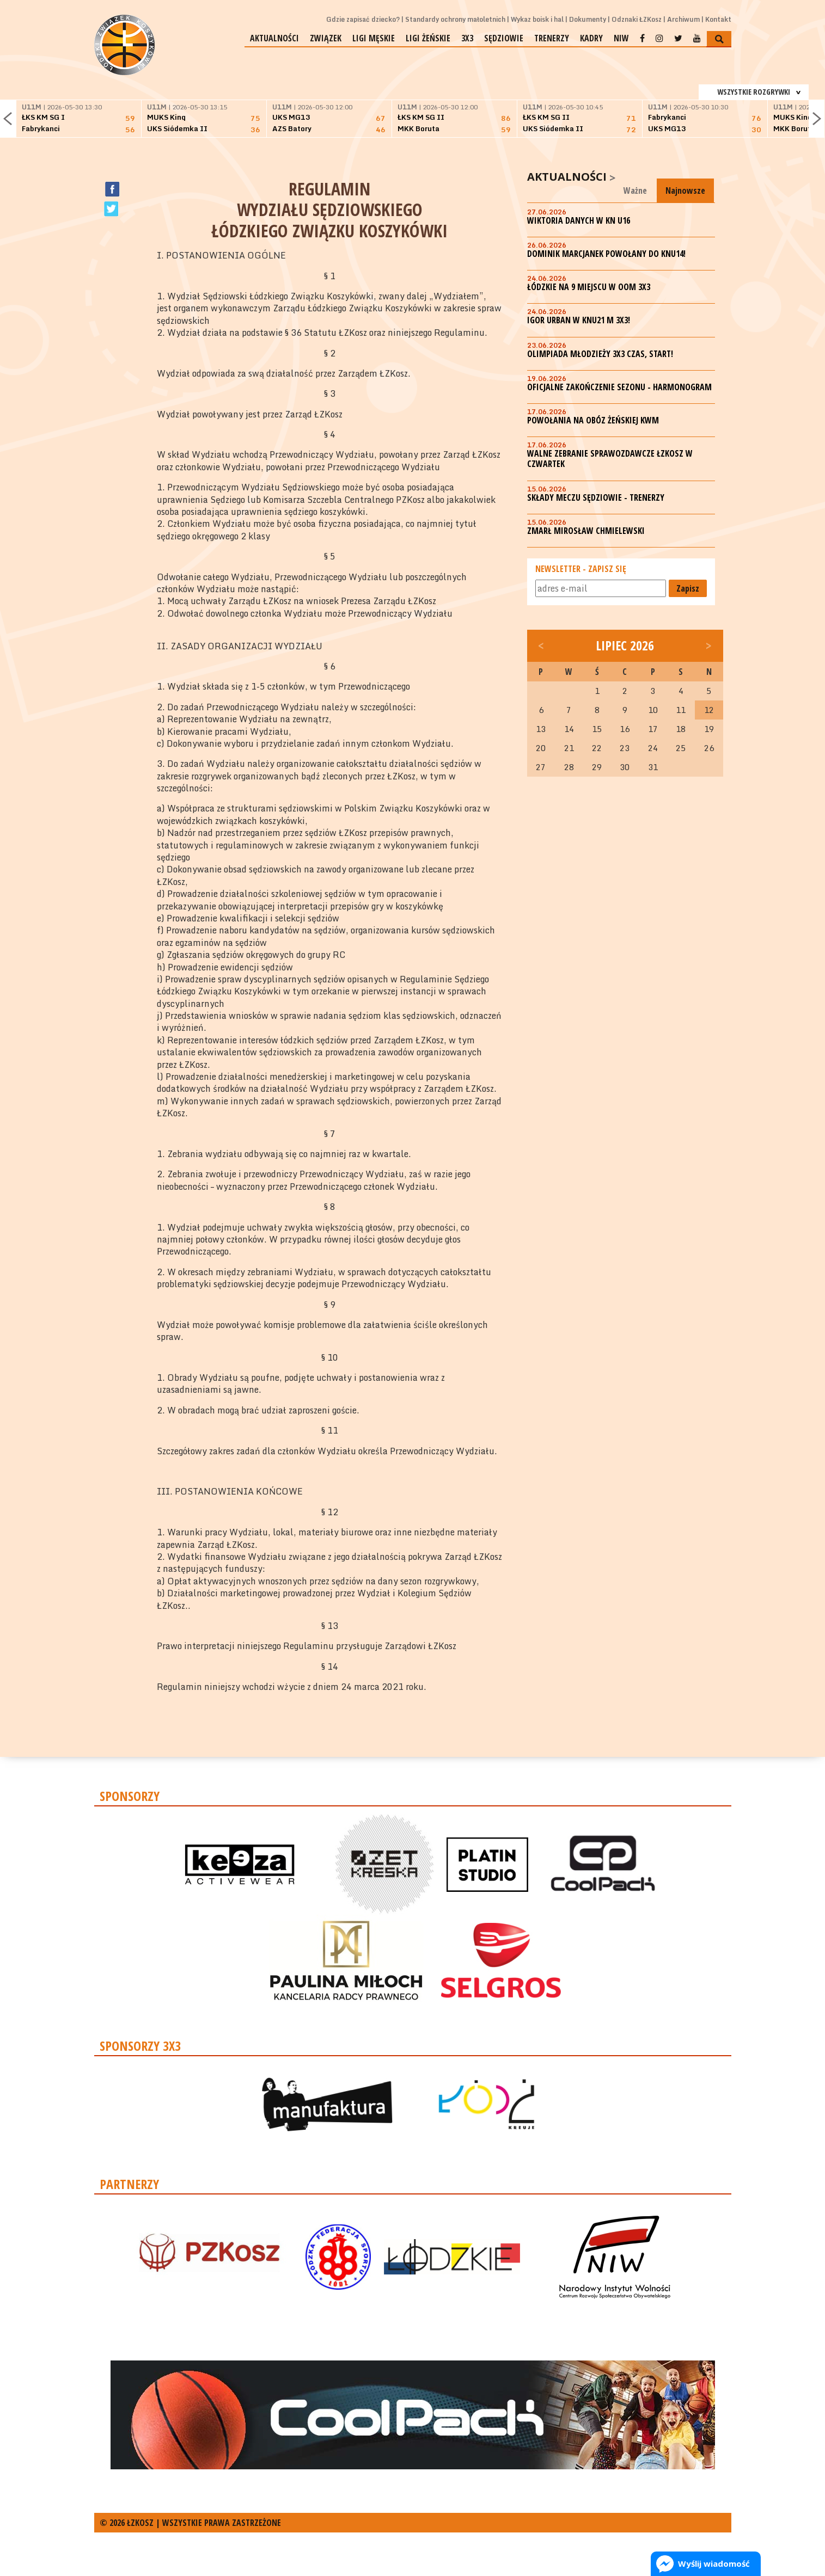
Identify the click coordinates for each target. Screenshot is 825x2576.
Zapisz (687, 588)
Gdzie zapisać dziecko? (363, 19)
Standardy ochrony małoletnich (455, 19)
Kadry (591, 38)
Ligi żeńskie (428, 38)
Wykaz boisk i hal (537, 19)
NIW (621, 38)
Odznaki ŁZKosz (637, 19)
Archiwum (683, 19)
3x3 (467, 38)
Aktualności (274, 38)
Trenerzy (551, 38)
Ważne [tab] (635, 190)
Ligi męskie (373, 38)
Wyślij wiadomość (714, 2563)
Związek (325, 38)
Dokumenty (587, 19)
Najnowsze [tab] (685, 190)
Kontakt (718, 19)
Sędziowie (503, 38)
